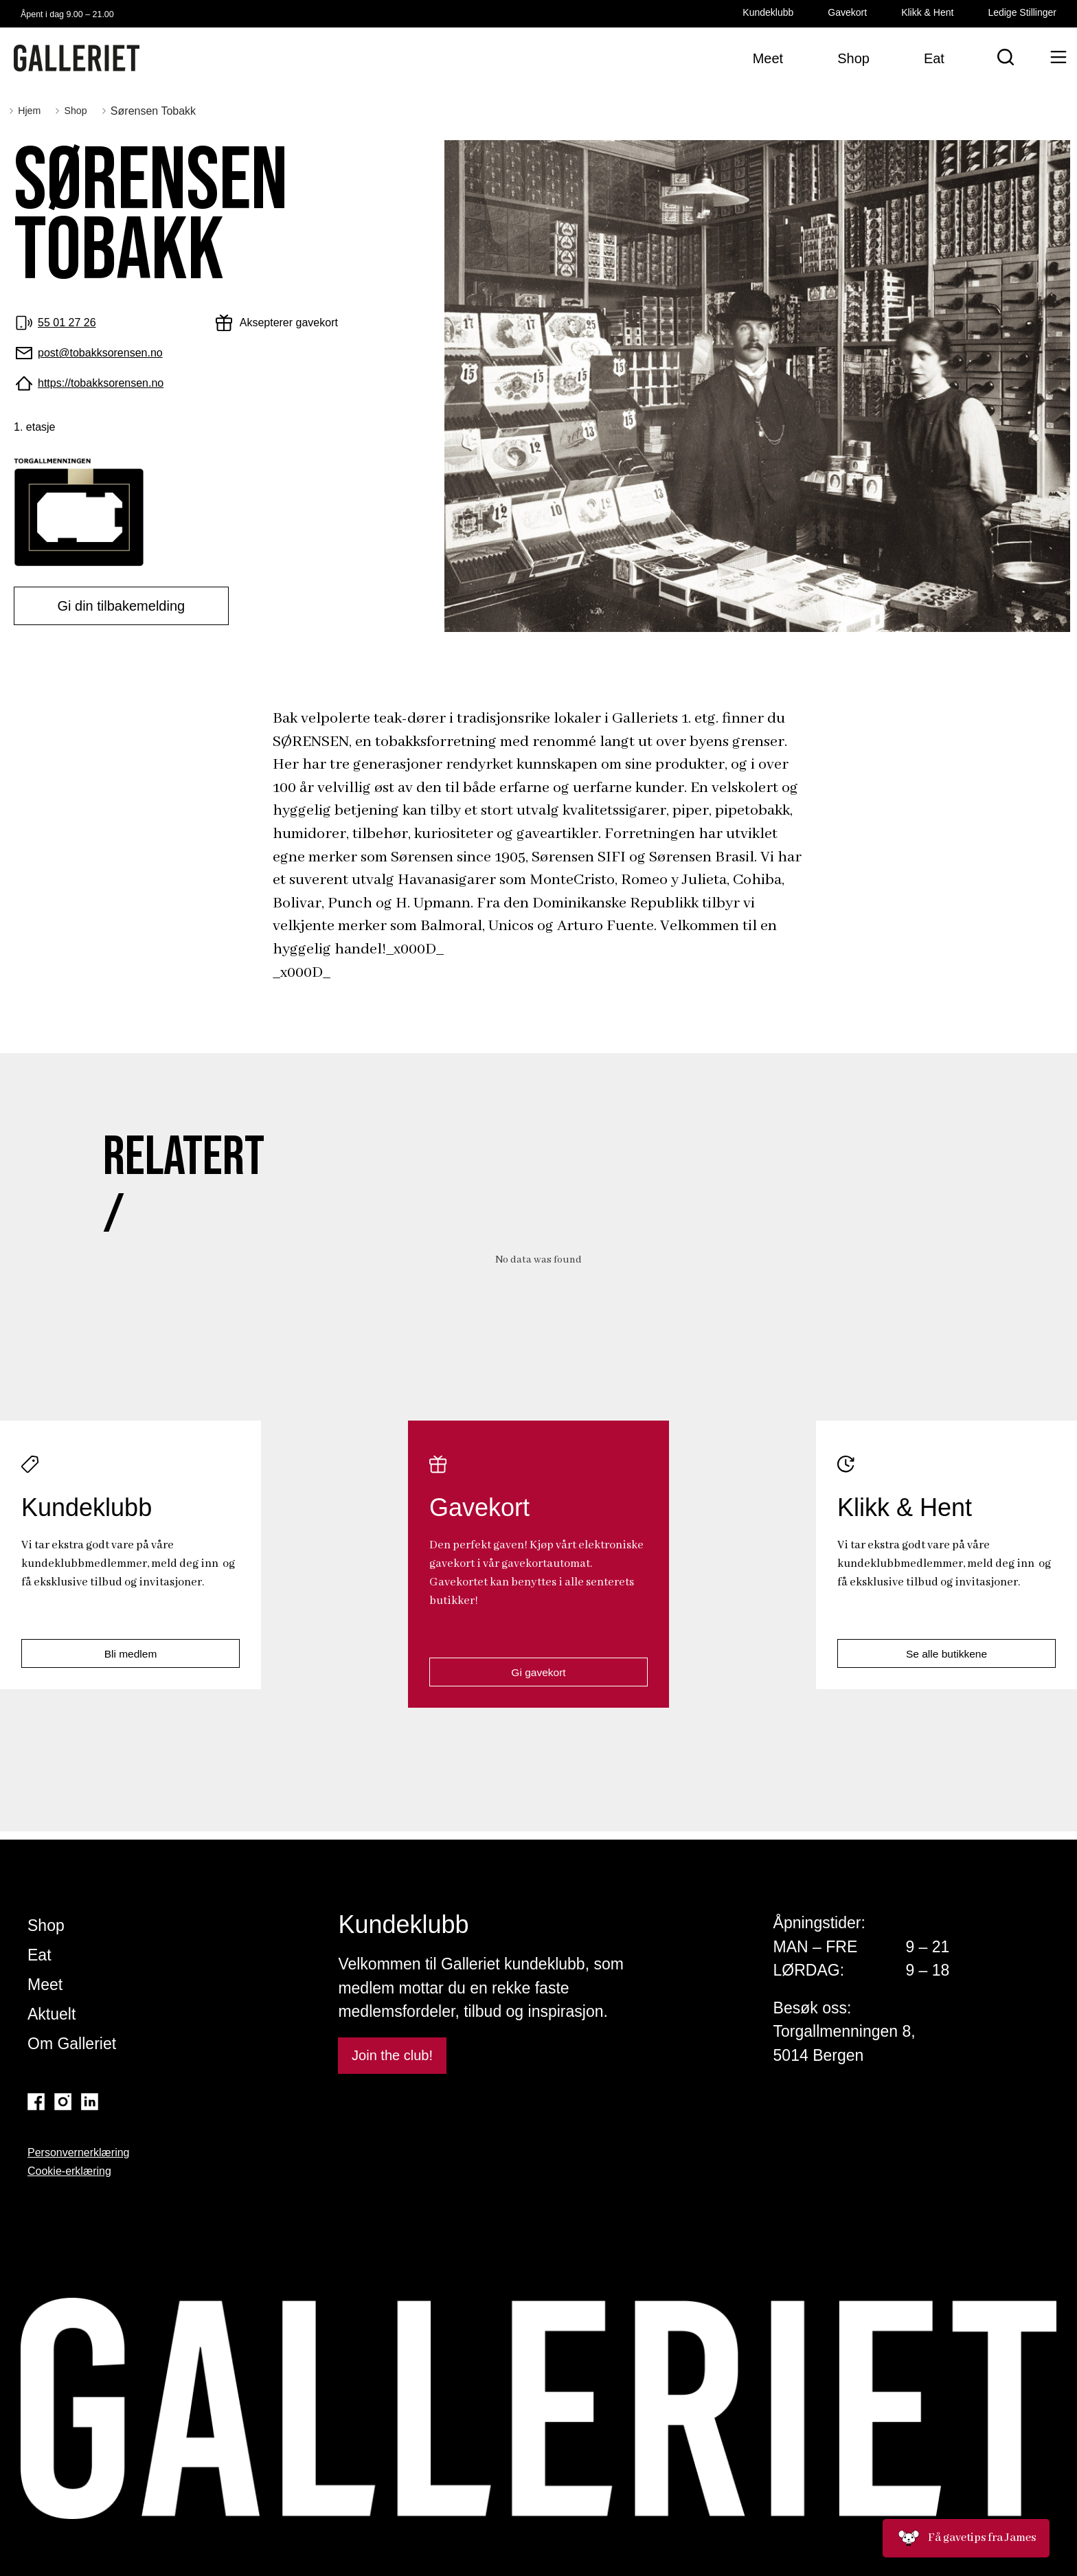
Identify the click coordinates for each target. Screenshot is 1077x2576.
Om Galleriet (71, 2044)
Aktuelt (51, 2014)
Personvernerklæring (78, 2152)
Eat (39, 1955)
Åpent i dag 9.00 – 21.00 (86, 13)
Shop (46, 1925)
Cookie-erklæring (69, 2171)
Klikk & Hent (927, 12)
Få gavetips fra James (966, 2538)
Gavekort (847, 12)
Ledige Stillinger (1022, 12)
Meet (45, 1984)
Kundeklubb (767, 12)
